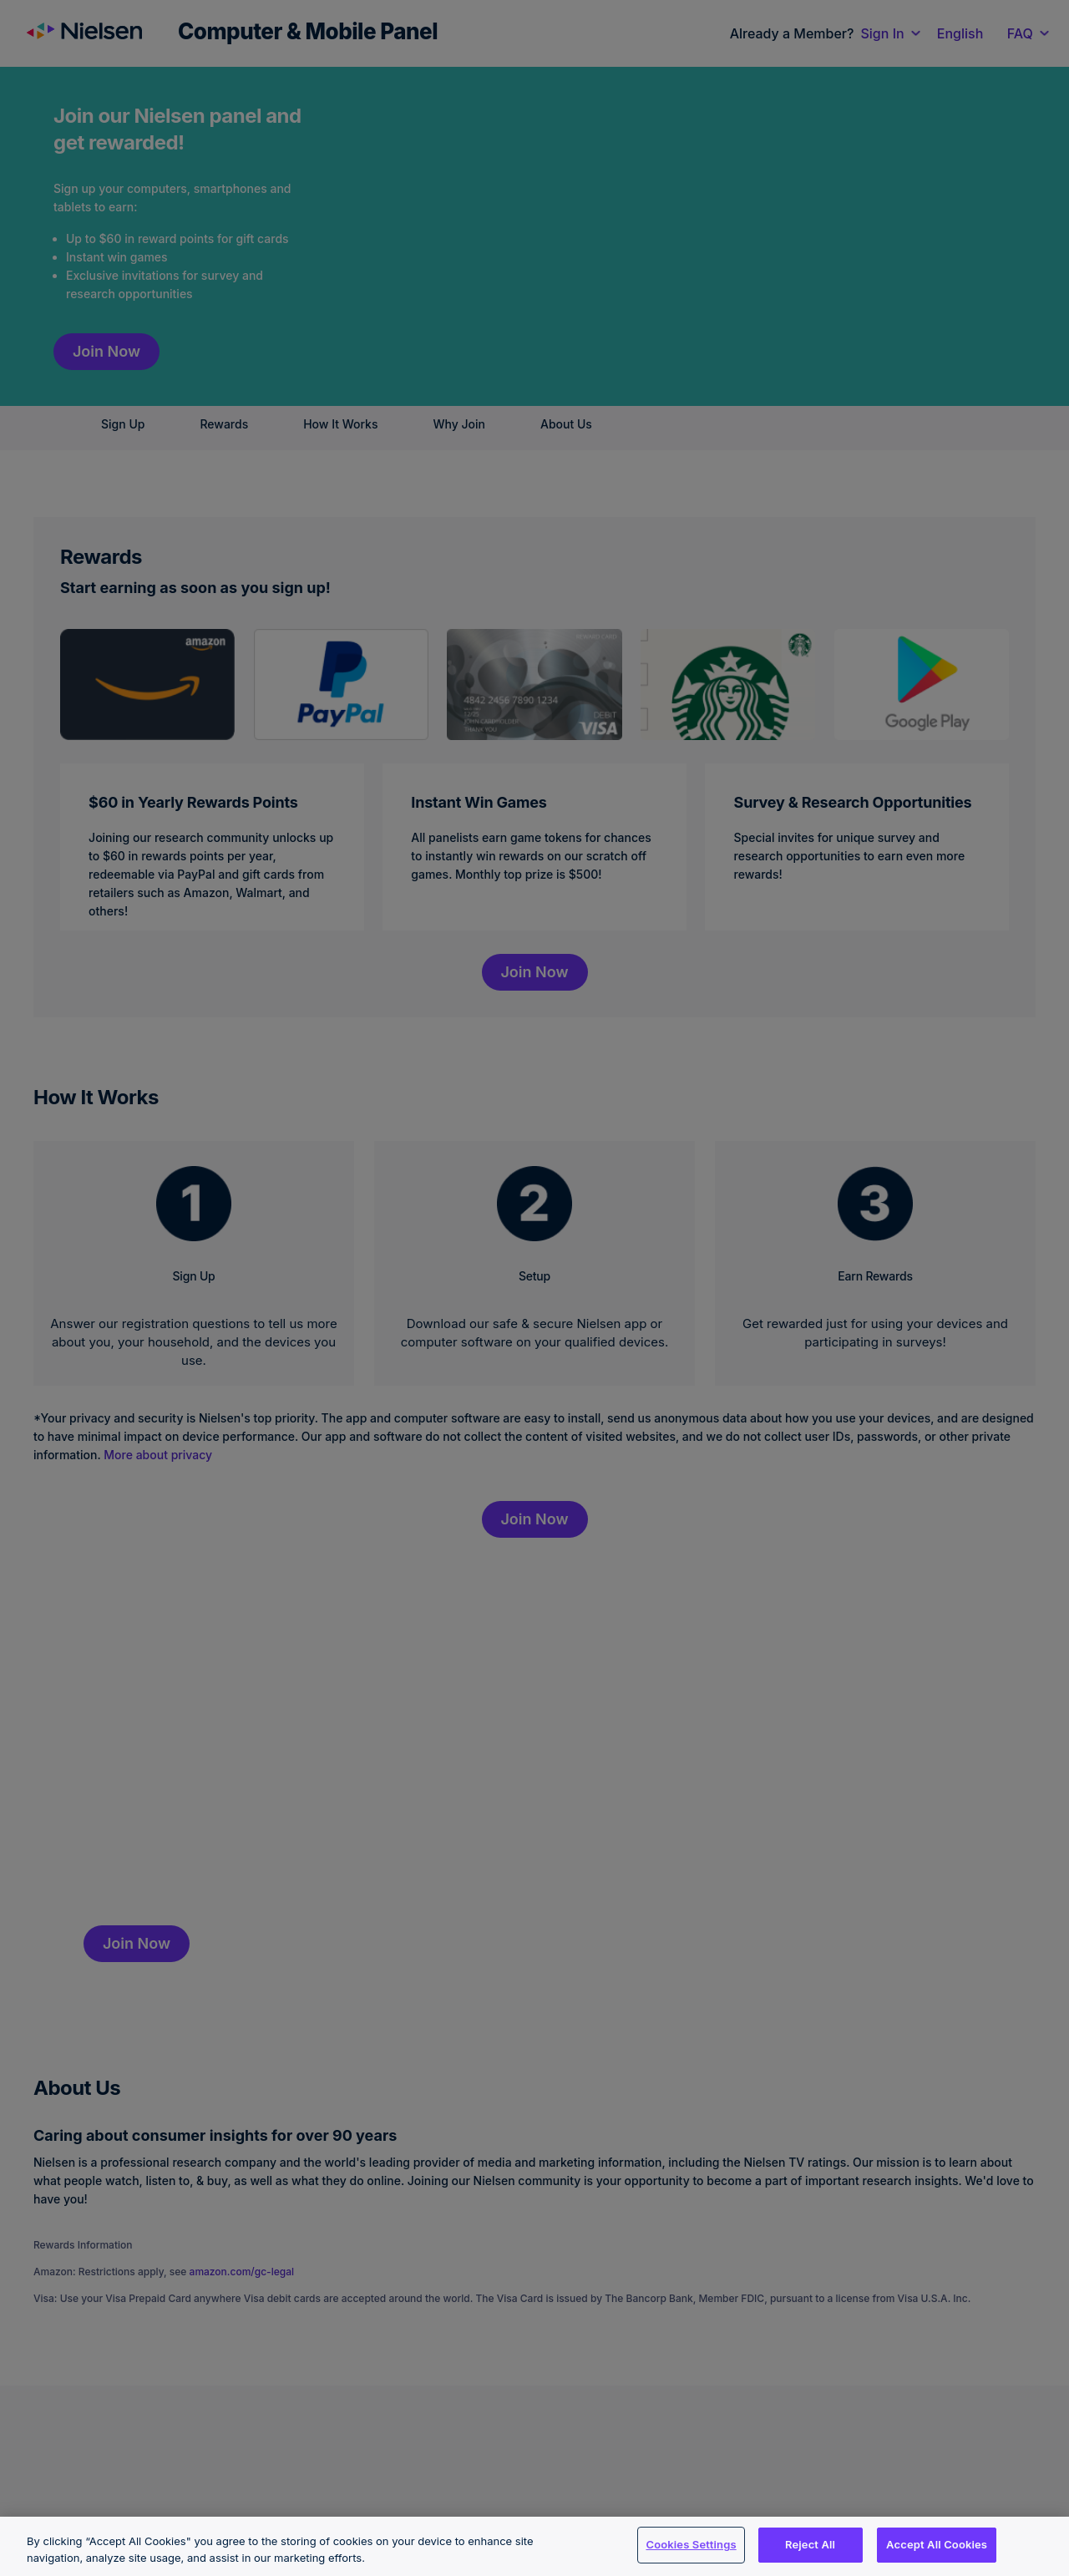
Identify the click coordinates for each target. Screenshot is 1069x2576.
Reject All (810, 2544)
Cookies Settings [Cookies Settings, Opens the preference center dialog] (691, 2544)
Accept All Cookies (936, 2544)
